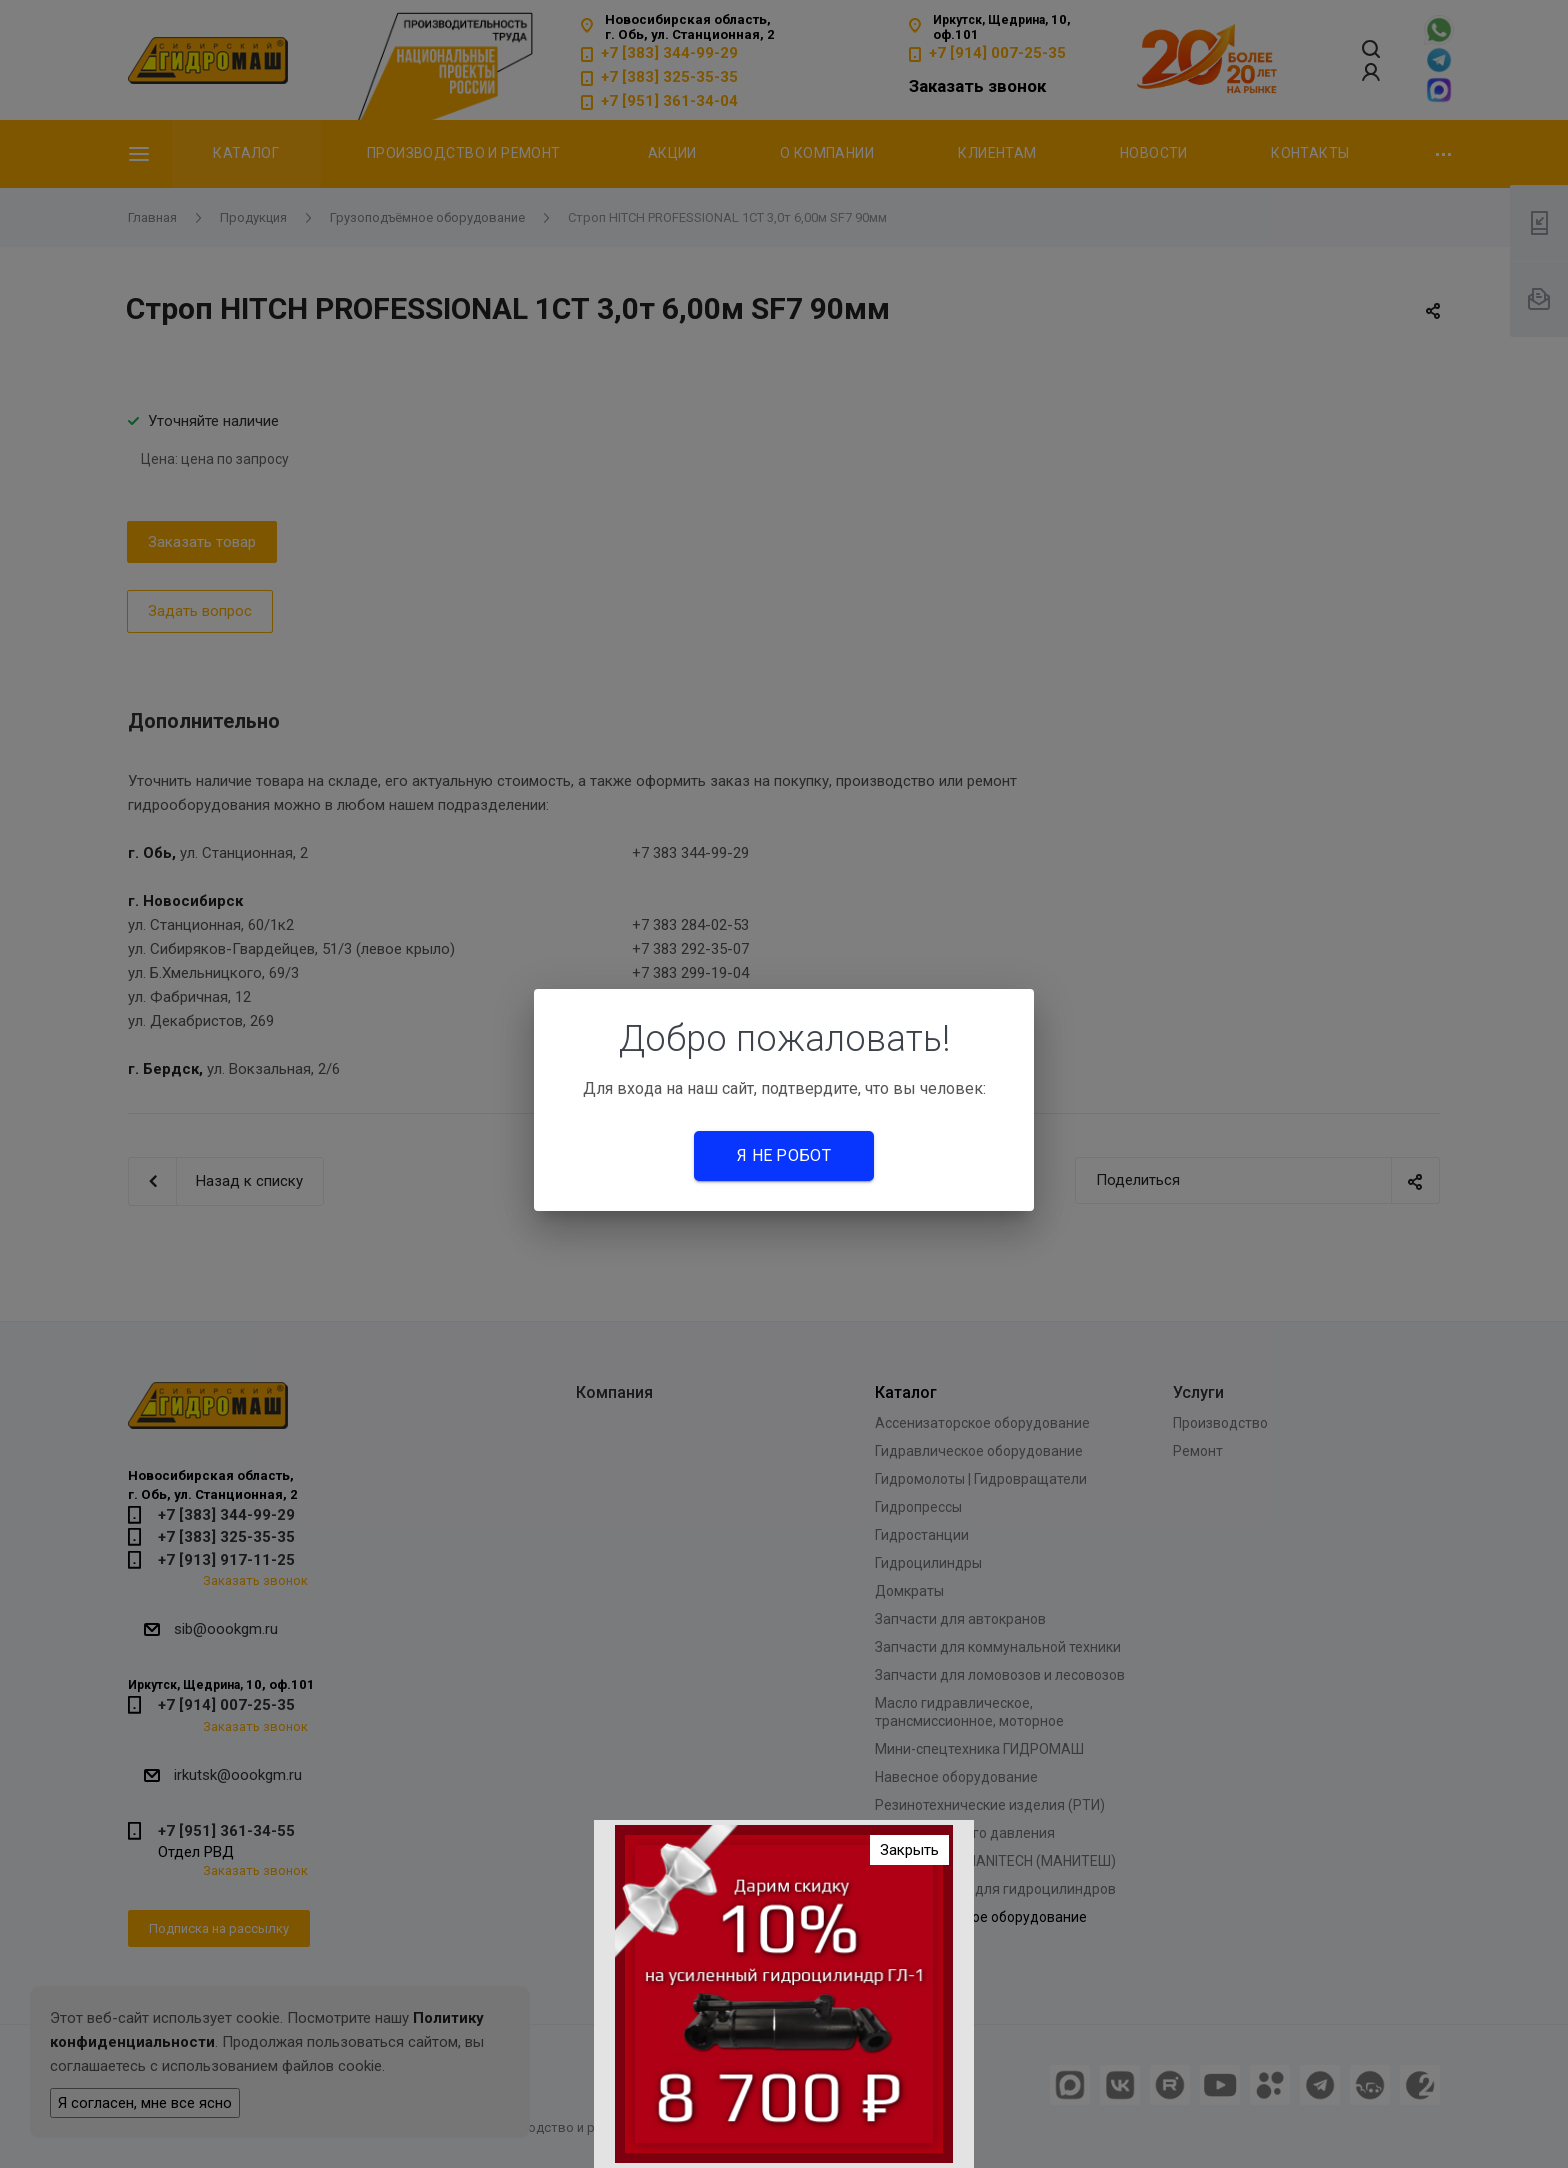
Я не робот (784, 1155)
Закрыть (909, 1850)
